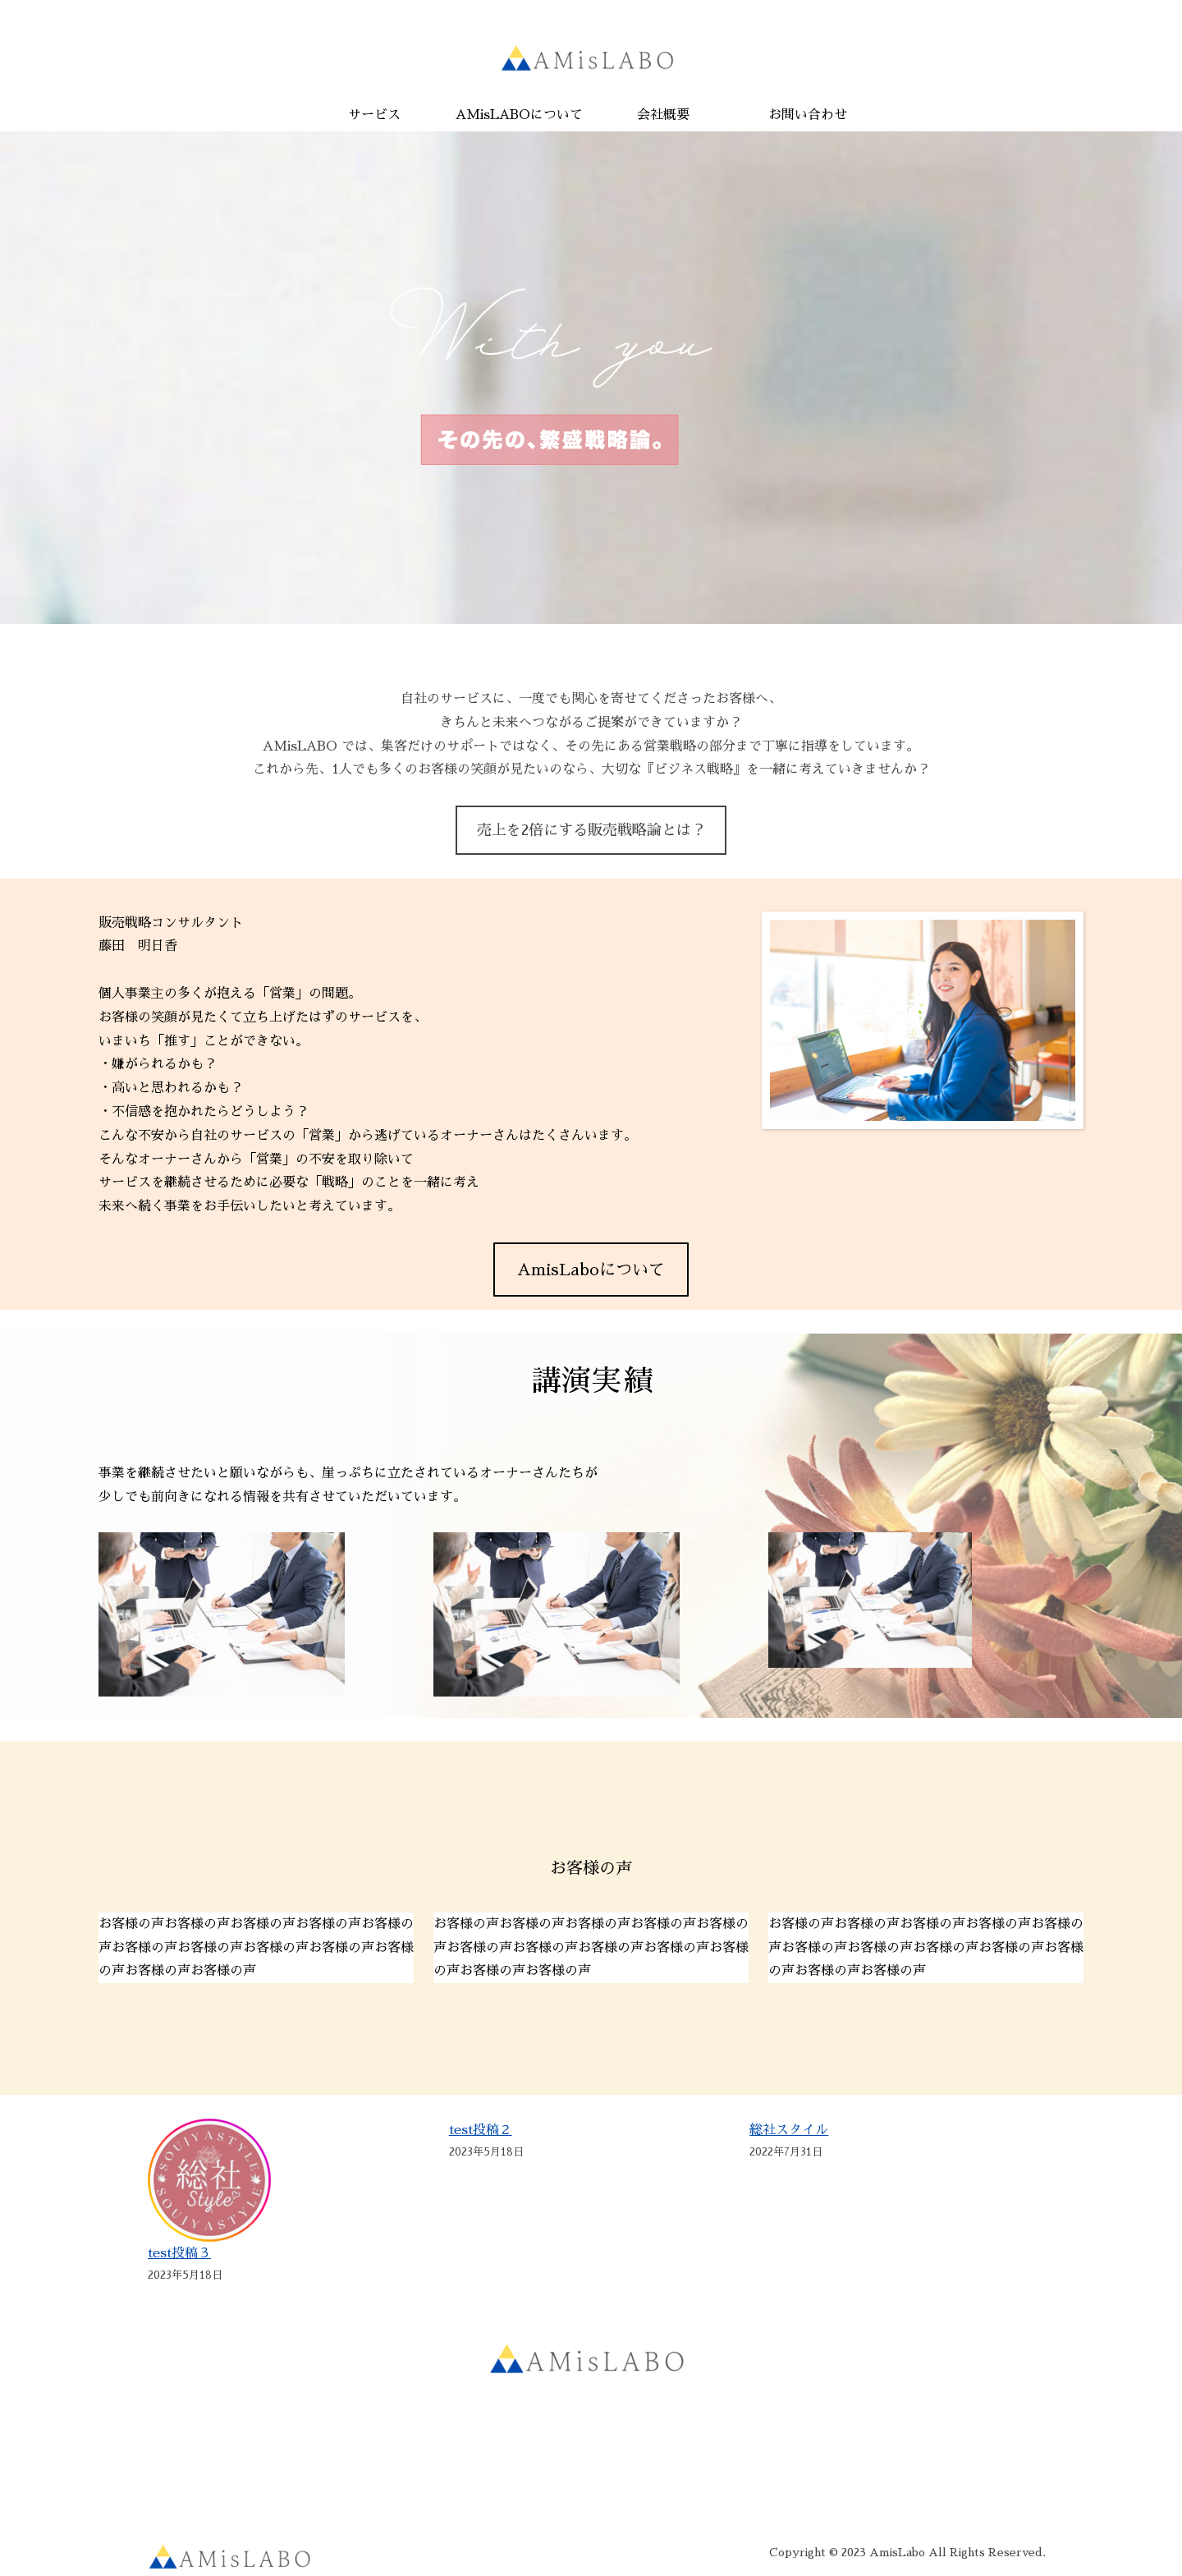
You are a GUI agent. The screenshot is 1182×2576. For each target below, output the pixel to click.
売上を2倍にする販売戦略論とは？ (591, 830)
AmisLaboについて (591, 1269)
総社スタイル (788, 2130)
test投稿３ (179, 2253)
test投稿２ (480, 2130)
